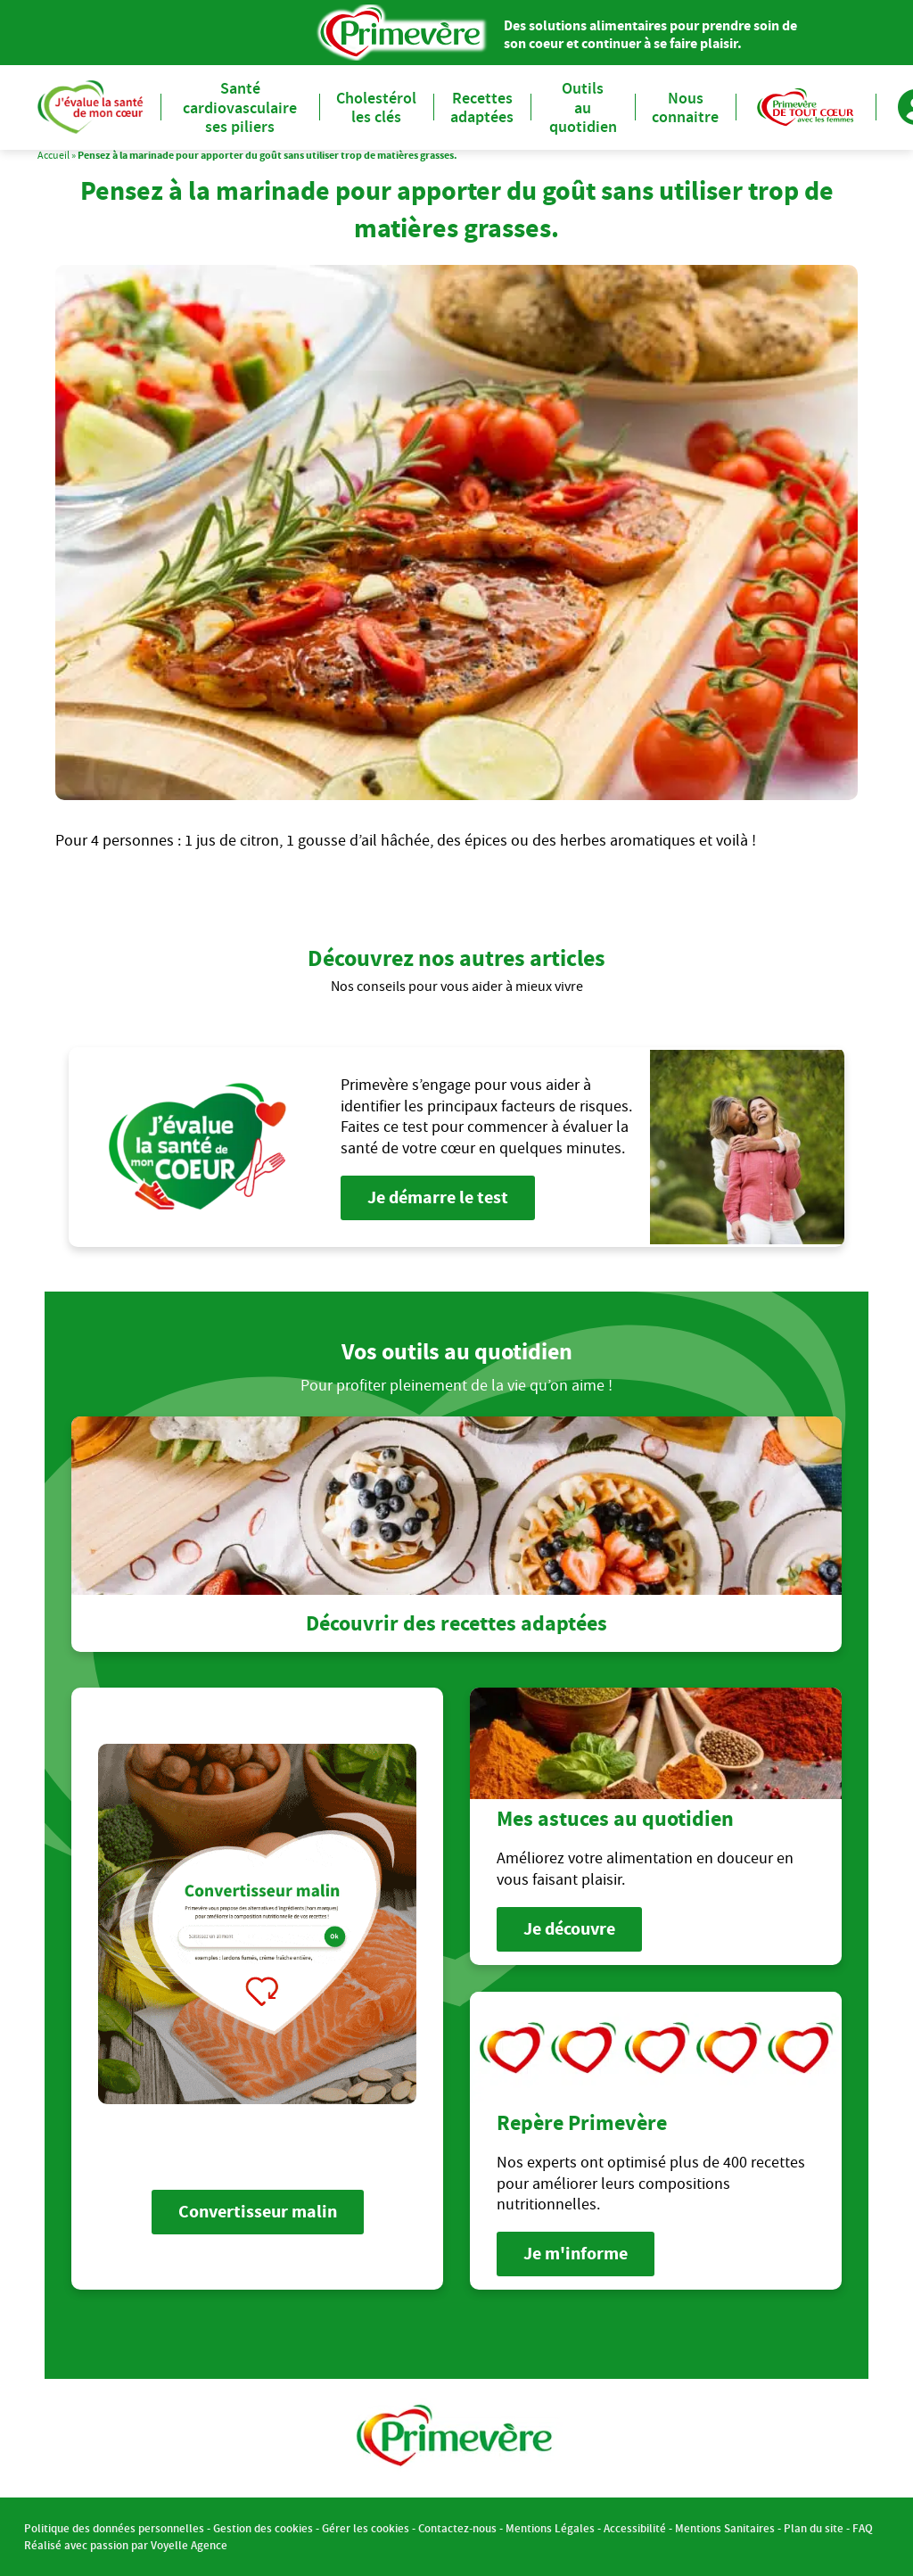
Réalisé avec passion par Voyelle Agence (125, 2545)
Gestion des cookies (263, 2528)
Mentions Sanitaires (725, 2528)
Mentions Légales (550, 2528)
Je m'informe (575, 2254)
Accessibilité (635, 2528)
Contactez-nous (457, 2528)
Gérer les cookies (365, 2528)
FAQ (862, 2528)
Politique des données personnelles (114, 2528)
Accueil (53, 154)
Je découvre (569, 1929)
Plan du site (813, 2528)
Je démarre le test (437, 1197)
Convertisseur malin (257, 2212)
